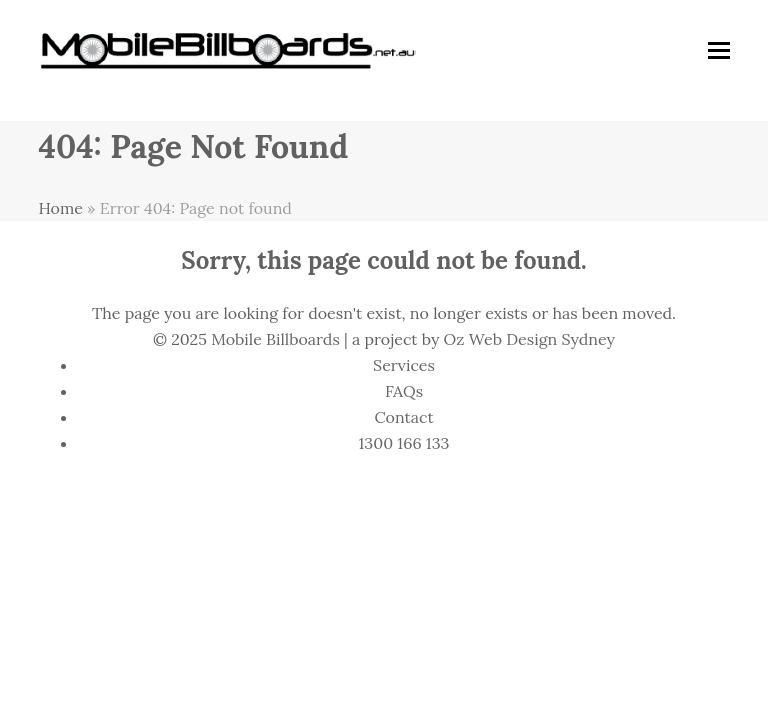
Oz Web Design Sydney (529, 339)
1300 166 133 (404, 443)
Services (404, 365)
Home (60, 208)
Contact (403, 417)
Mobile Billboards (275, 339)
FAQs (404, 391)
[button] (719, 50)
